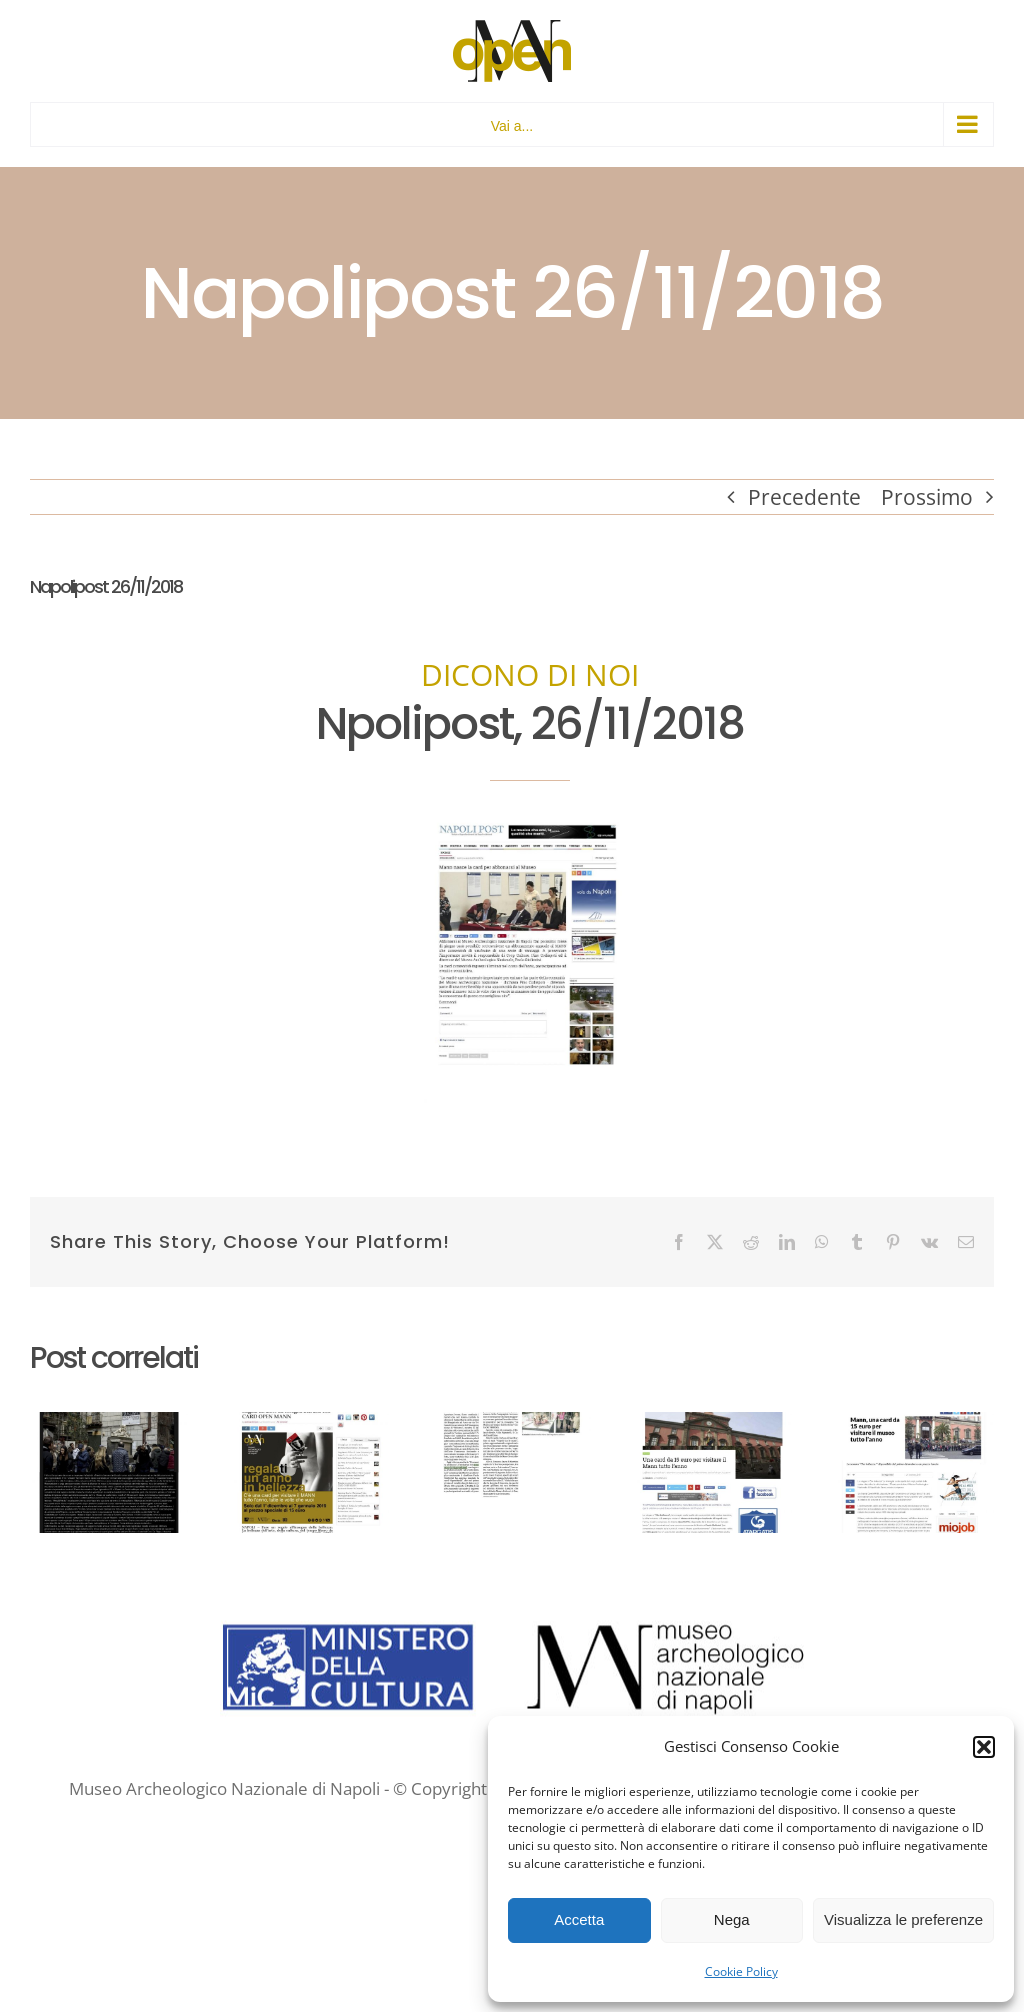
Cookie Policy (741, 1971)
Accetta (579, 1919)
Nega (732, 1919)
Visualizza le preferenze (903, 1919)
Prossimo (927, 497)
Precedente (804, 497)
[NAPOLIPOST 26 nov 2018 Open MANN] (530, 827)
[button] (984, 1747)
